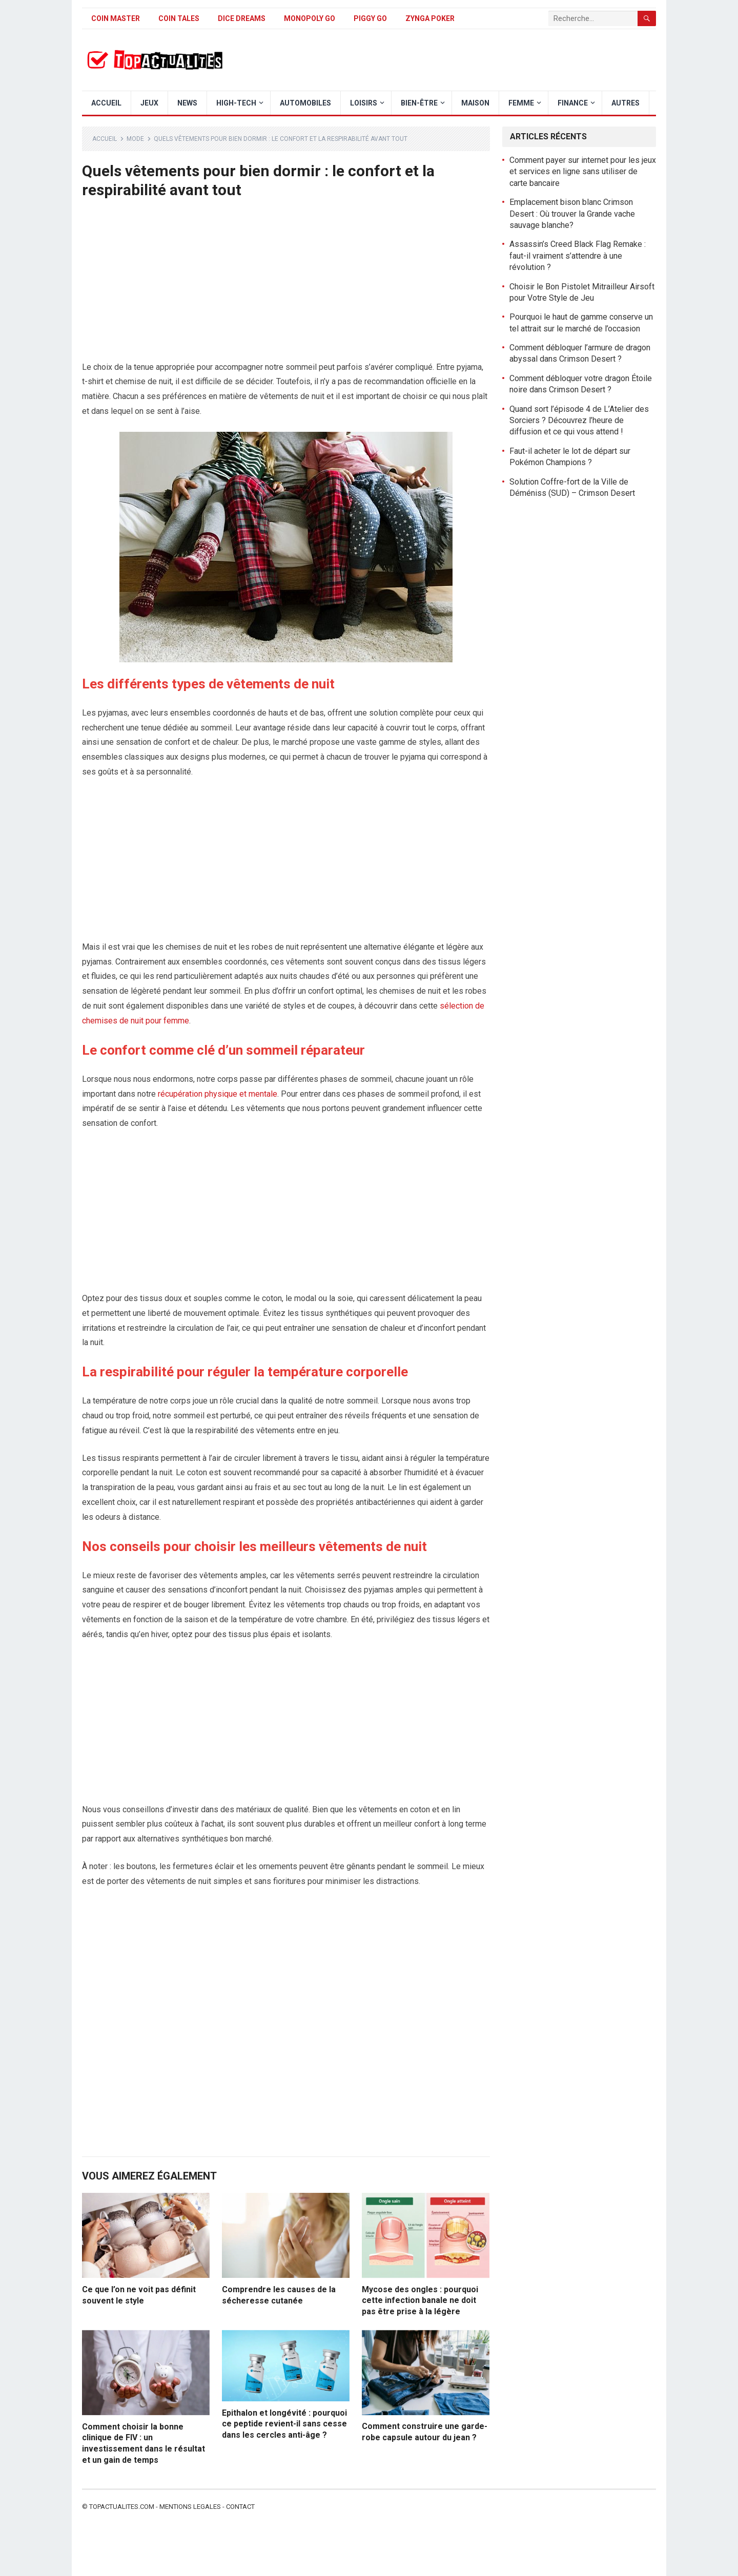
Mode (135, 138)
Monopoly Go (309, 18)
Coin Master (115, 18)
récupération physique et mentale (217, 1094)
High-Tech (236, 103)
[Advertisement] (286, 284)
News (187, 103)
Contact (240, 2506)
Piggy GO (370, 18)
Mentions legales (190, 2506)
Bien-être (419, 103)
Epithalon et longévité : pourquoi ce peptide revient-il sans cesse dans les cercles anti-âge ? (284, 2424)
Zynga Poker (430, 18)
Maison (475, 103)
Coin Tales (178, 18)
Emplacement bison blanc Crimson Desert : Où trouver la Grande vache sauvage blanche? (572, 213)
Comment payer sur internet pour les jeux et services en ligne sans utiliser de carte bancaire (582, 171)
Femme (521, 103)
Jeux (149, 103)
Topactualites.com (121, 2506)
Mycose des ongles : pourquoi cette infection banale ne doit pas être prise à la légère (420, 2300)
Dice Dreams (241, 18)
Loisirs (363, 103)
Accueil (106, 103)
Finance (573, 103)
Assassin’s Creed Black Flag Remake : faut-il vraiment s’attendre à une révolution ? (577, 255)
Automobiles (305, 103)
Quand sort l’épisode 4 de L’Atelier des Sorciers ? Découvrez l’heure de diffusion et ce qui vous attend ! (579, 420)
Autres (625, 103)
